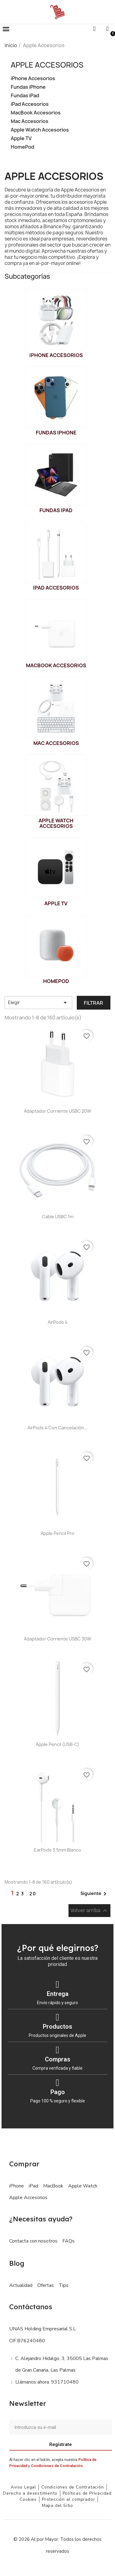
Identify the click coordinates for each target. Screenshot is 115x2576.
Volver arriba (89, 1910)
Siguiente (94, 1893)
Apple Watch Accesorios (40, 130)
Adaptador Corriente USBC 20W (57, 1111)
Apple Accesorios (47, 65)
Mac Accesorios (29, 121)
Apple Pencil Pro (57, 1533)
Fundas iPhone (28, 87)
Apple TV (21, 138)
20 (32, 1894)
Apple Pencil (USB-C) (57, 1744)
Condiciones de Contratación (57, 2466)
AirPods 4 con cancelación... (58, 1428)
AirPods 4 (58, 1322)
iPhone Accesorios (33, 78)
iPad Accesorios (30, 104)
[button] (6, 29)
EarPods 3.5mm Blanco (57, 1850)
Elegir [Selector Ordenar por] (38, 1002)
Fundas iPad (25, 95)
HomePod (22, 147)
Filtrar (93, 1003)
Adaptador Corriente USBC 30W (57, 1639)
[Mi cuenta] (107, 29)
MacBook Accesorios (36, 113)
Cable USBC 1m (57, 1216)
